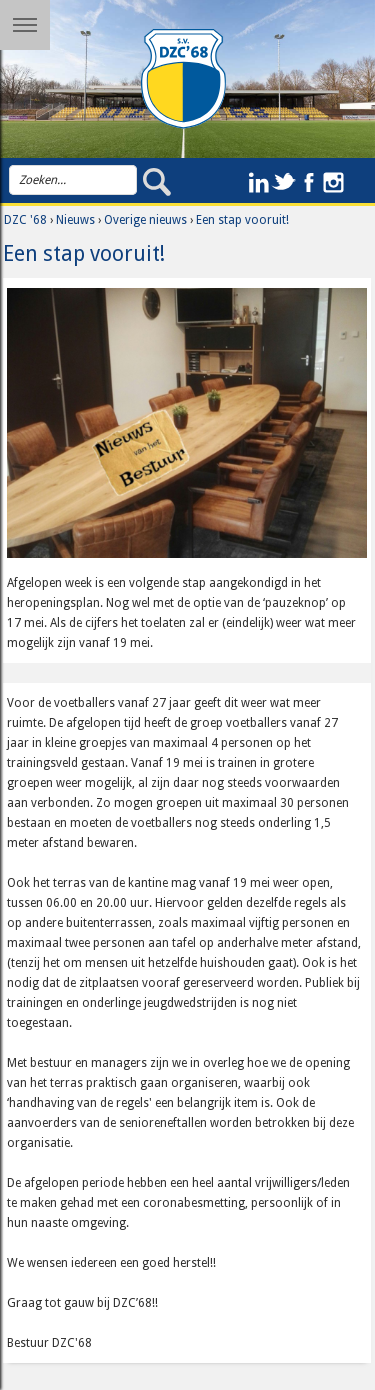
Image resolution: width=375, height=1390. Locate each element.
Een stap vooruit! (242, 220)
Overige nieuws (145, 220)
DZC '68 (25, 220)
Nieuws (75, 220)
